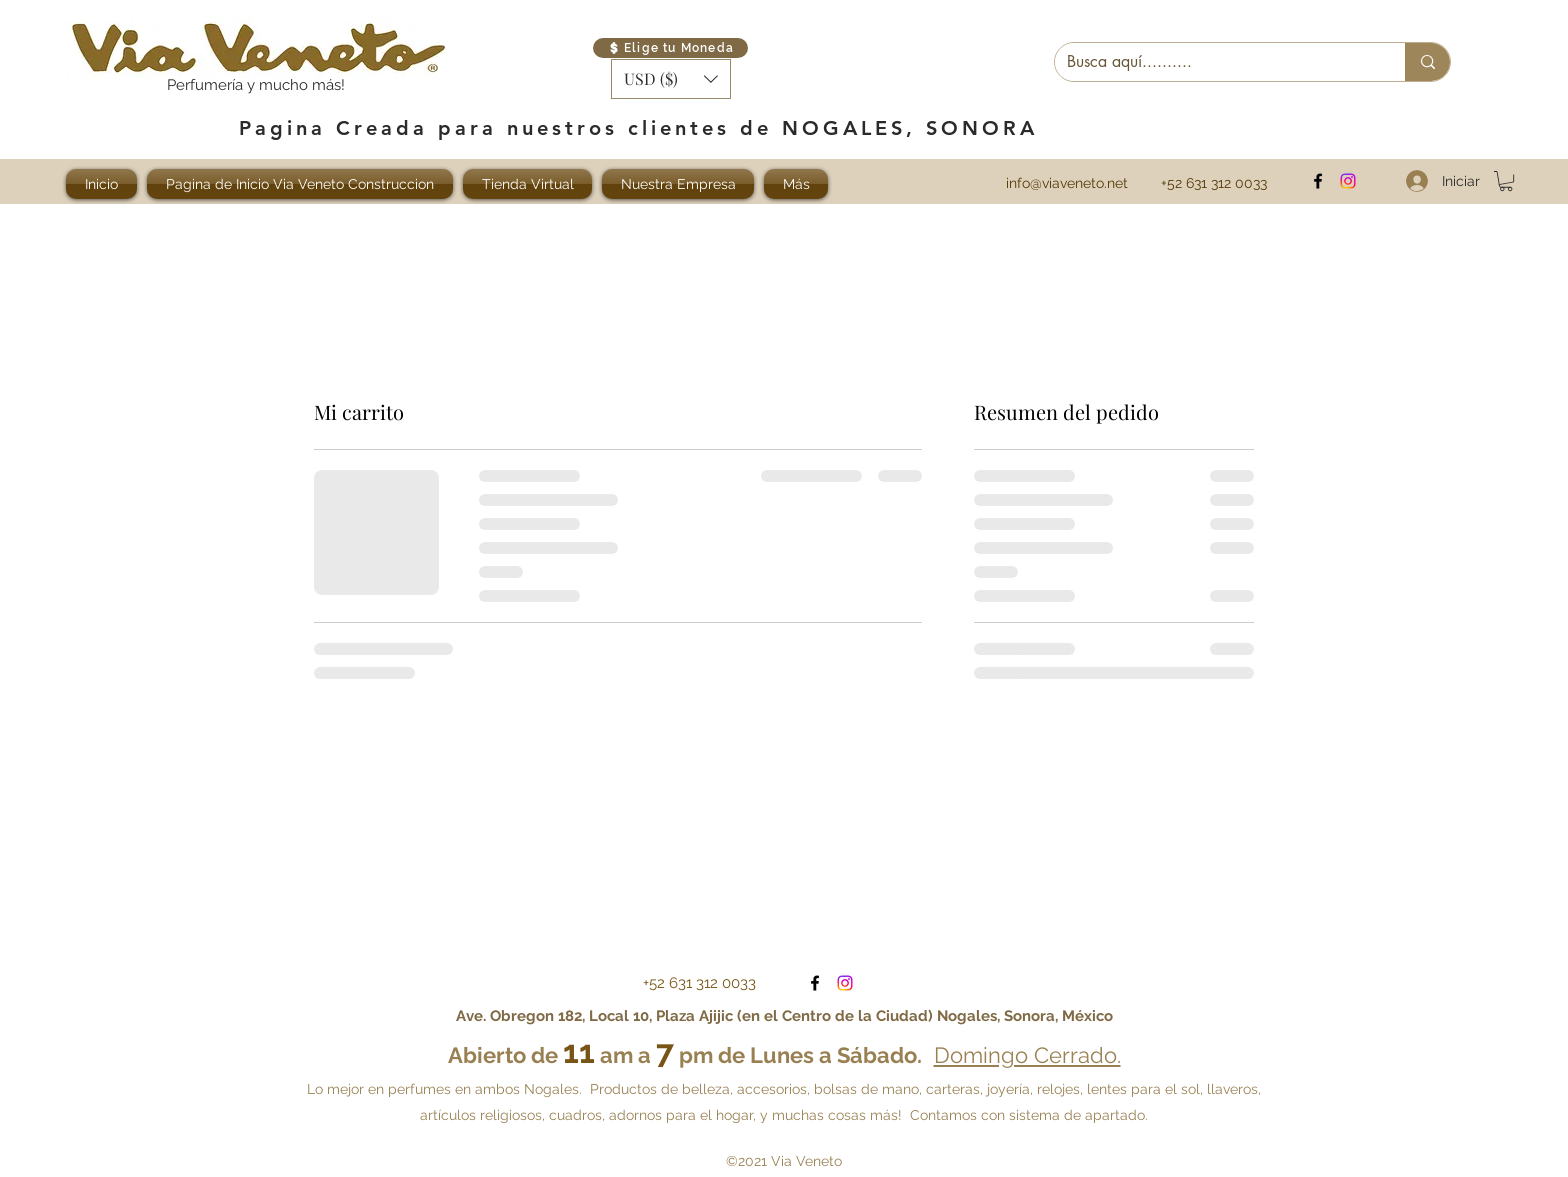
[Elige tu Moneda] (670, 48)
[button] (671, 79)
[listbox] (671, 79)
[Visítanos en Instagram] (1348, 181)
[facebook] (1318, 181)
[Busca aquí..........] (1215, 62)
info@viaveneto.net (1067, 183)
